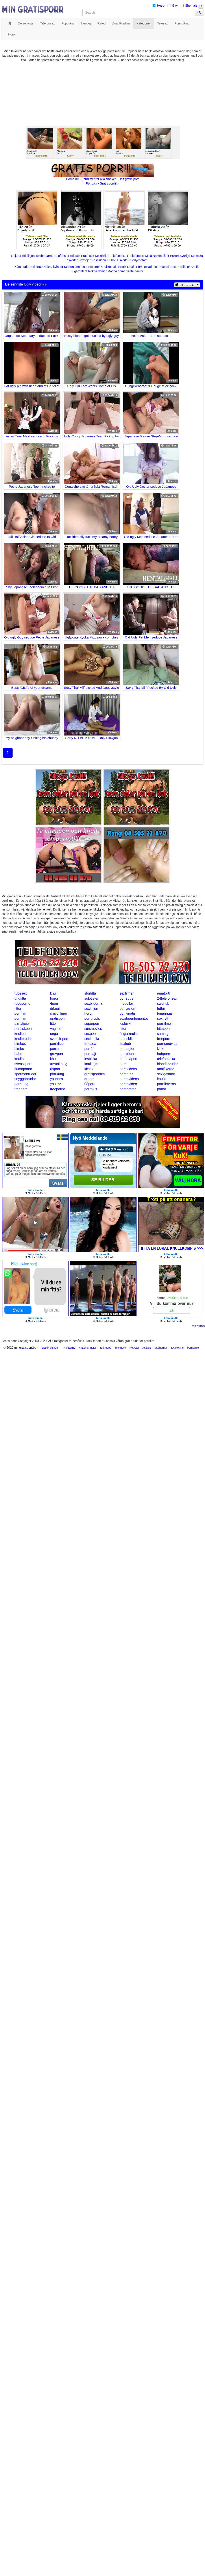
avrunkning (58, 1064)
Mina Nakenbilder (157, 256)
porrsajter (127, 1049)
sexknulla (91, 1039)
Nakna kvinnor (53, 267)
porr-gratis (128, 1013)
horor (54, 998)
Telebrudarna (44, 256)
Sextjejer (84, 260)
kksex (88, 1069)
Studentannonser (76, 267)
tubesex (21, 993)
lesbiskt (125, 1023)
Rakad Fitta (151, 267)
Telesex (75, 256)
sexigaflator (166, 1074)
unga (54, 1034)
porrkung (57, 1074)
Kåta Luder (22, 267)
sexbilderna (93, 1003)
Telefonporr (136, 256)
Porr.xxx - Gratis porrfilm (102, 183)
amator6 (163, 993)
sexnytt (162, 1018)
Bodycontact (138, 260)
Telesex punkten (49, 1347)
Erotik (122, 267)
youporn (56, 1079)
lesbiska (90, 1059)
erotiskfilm (127, 1039)
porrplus (90, 1089)
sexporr (90, 1034)
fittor (18, 1008)
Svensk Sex (167, 267)
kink (160, 1049)
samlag (162, 1034)
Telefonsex (61, 256)
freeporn (163, 1039)
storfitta (90, 993)
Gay (175, 5)
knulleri (20, 1034)
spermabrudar (26, 1074)
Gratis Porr (134, 267)
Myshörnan (161, 1347)
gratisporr (57, 1018)
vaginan (56, 1028)
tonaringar (165, 1013)
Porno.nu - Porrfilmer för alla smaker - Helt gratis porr (102, 179)
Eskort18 (123, 260)
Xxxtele (146, 1347)
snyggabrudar (25, 1079)
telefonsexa (166, 1059)
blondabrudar (167, 1064)
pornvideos (128, 1069)
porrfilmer (164, 1023)
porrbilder (127, 1054)
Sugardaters (78, 271)
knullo (19, 1059)
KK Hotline (177, 1347)
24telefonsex (167, 998)
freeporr (21, 1089)
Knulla (195, 267)
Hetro (160, 5)
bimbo (19, 1049)
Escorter (94, 267)
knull (53, 993)
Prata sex (87, 256)
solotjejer (91, 998)
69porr (55, 1069)
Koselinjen (102, 256)
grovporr (56, 1054)
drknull (55, 1008)
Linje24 (16, 256)
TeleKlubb (105, 1347)
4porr (54, 1003)
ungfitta (20, 998)
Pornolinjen (193, 1347)
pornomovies (167, 1043)
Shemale (191, 5)
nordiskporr (23, 1028)
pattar (161, 1089)
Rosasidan (98, 260)
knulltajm (91, 1064)
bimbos (20, 1043)
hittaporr (163, 1028)
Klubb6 (111, 260)
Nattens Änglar (87, 1347)
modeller (126, 1003)
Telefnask (120, 1347)
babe (18, 1054)
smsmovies (93, 1028)
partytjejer (22, 1023)
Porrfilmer (183, 267)
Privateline (69, 1347)
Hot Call (134, 1347)
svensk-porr (59, 1039)
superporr (91, 1023)
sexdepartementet (134, 1018)
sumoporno (23, 1069)
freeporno (57, 1089)
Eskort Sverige (180, 256)
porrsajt (90, 1054)
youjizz (55, 1084)
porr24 (89, 1049)
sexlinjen (91, 1008)
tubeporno (22, 1003)
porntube (126, 1074)
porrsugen (127, 998)
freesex (90, 1043)
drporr (89, 1079)
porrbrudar (92, 1018)
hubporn (163, 1054)
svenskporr (23, 1064)
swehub (163, 1003)
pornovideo (128, 1084)
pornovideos (129, 1079)
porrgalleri (127, 1008)
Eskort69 (36, 267)
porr (123, 1064)
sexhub (125, 1043)
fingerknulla (129, 1034)
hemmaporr (129, 1059)
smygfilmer (58, 1013)
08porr (89, 1084)
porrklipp (56, 1043)
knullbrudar (23, 1039)
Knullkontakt (109, 267)
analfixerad (165, 1069)
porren (55, 1049)
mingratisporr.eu (25, 1347)
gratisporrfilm (94, 1074)
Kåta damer (135, 271)
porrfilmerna (166, 1084)
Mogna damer (116, 271)
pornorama (128, 1089)
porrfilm (20, 1013)
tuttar (161, 1008)
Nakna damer (97, 271)
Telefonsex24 (119, 256)
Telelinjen (28, 256)
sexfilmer (127, 993)
